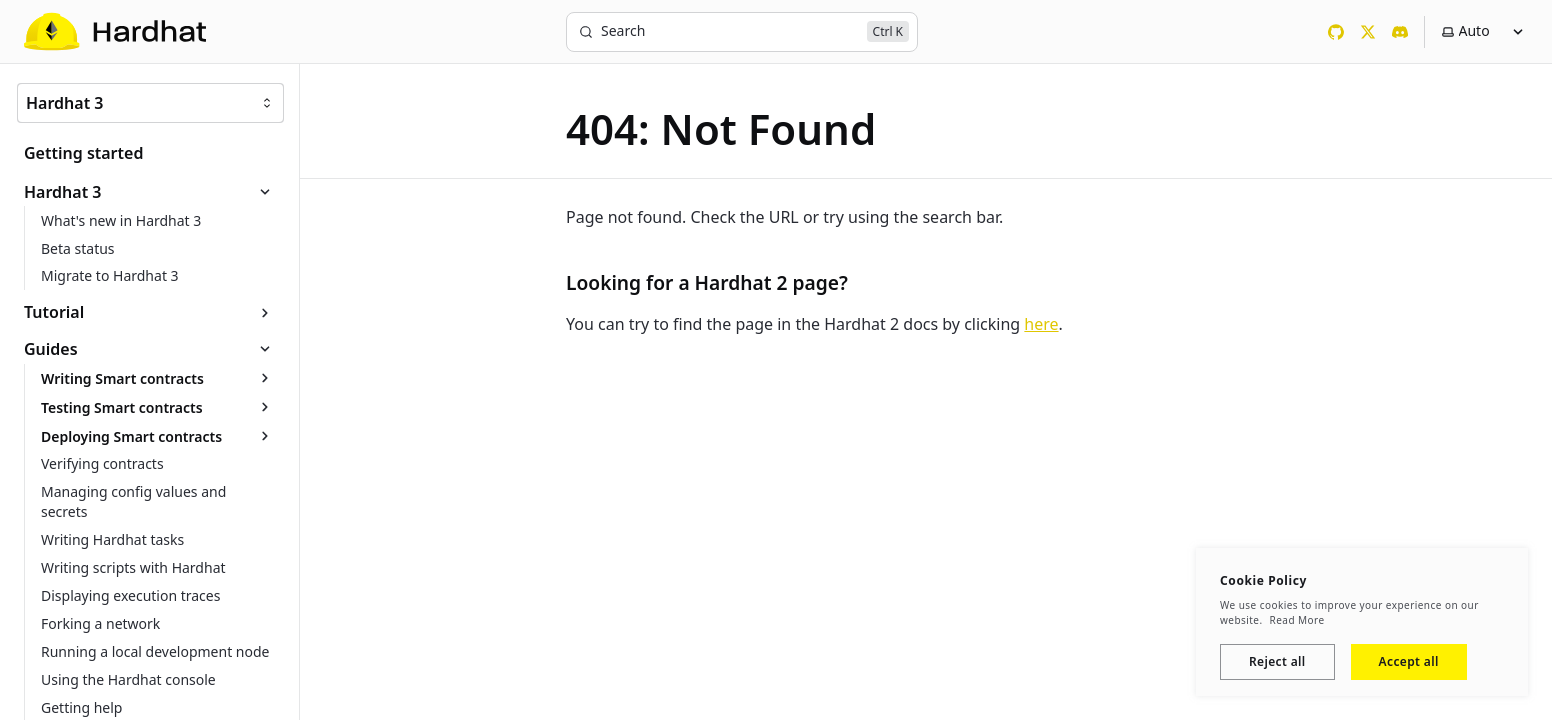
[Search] (742, 32)
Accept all (1409, 661)
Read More (1297, 620)
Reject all (1277, 661)
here (1041, 324)
